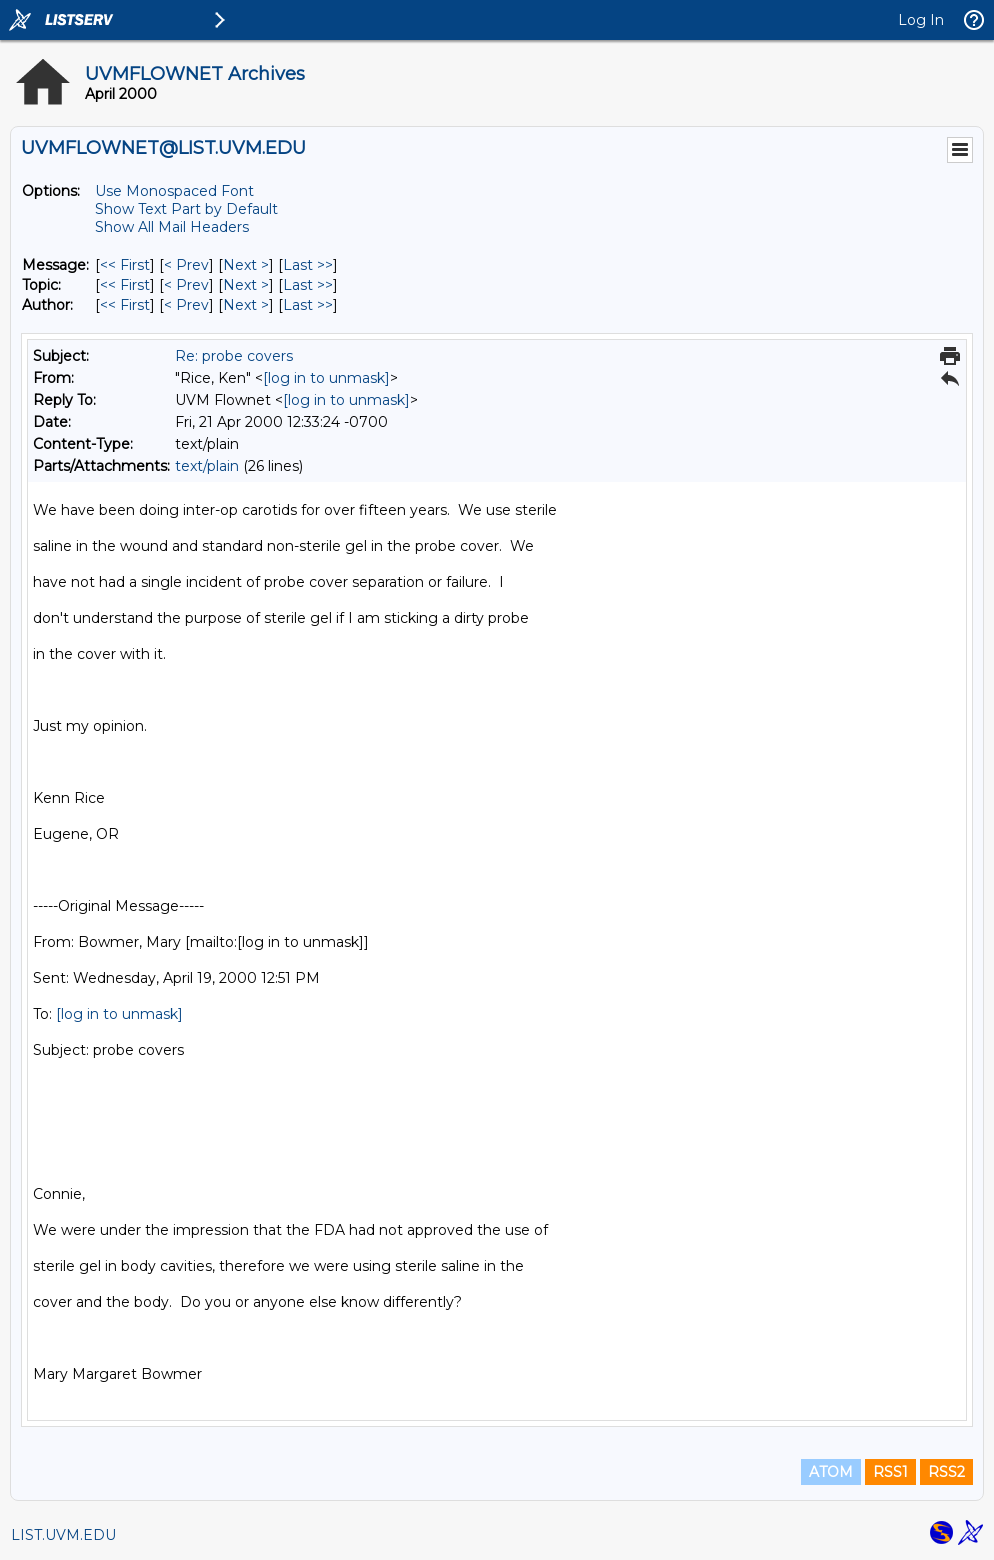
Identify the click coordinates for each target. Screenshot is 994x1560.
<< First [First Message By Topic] (125, 285)
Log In (921, 20)
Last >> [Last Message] (308, 265)
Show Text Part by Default (186, 209)
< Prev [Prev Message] (186, 265)
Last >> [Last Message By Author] (308, 305)
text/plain (207, 466)
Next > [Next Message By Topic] (246, 285)
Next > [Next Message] (246, 265)
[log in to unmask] (326, 378)
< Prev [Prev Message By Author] (186, 305)
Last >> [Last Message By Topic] (308, 285)
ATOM (831, 1472)
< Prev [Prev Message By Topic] (186, 285)
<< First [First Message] (125, 265)
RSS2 (946, 1472)
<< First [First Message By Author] (125, 305)
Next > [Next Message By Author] (246, 305)
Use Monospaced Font (174, 191)
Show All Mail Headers (172, 227)
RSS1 (890, 1472)
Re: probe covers (234, 356)
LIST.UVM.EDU (63, 1535)
